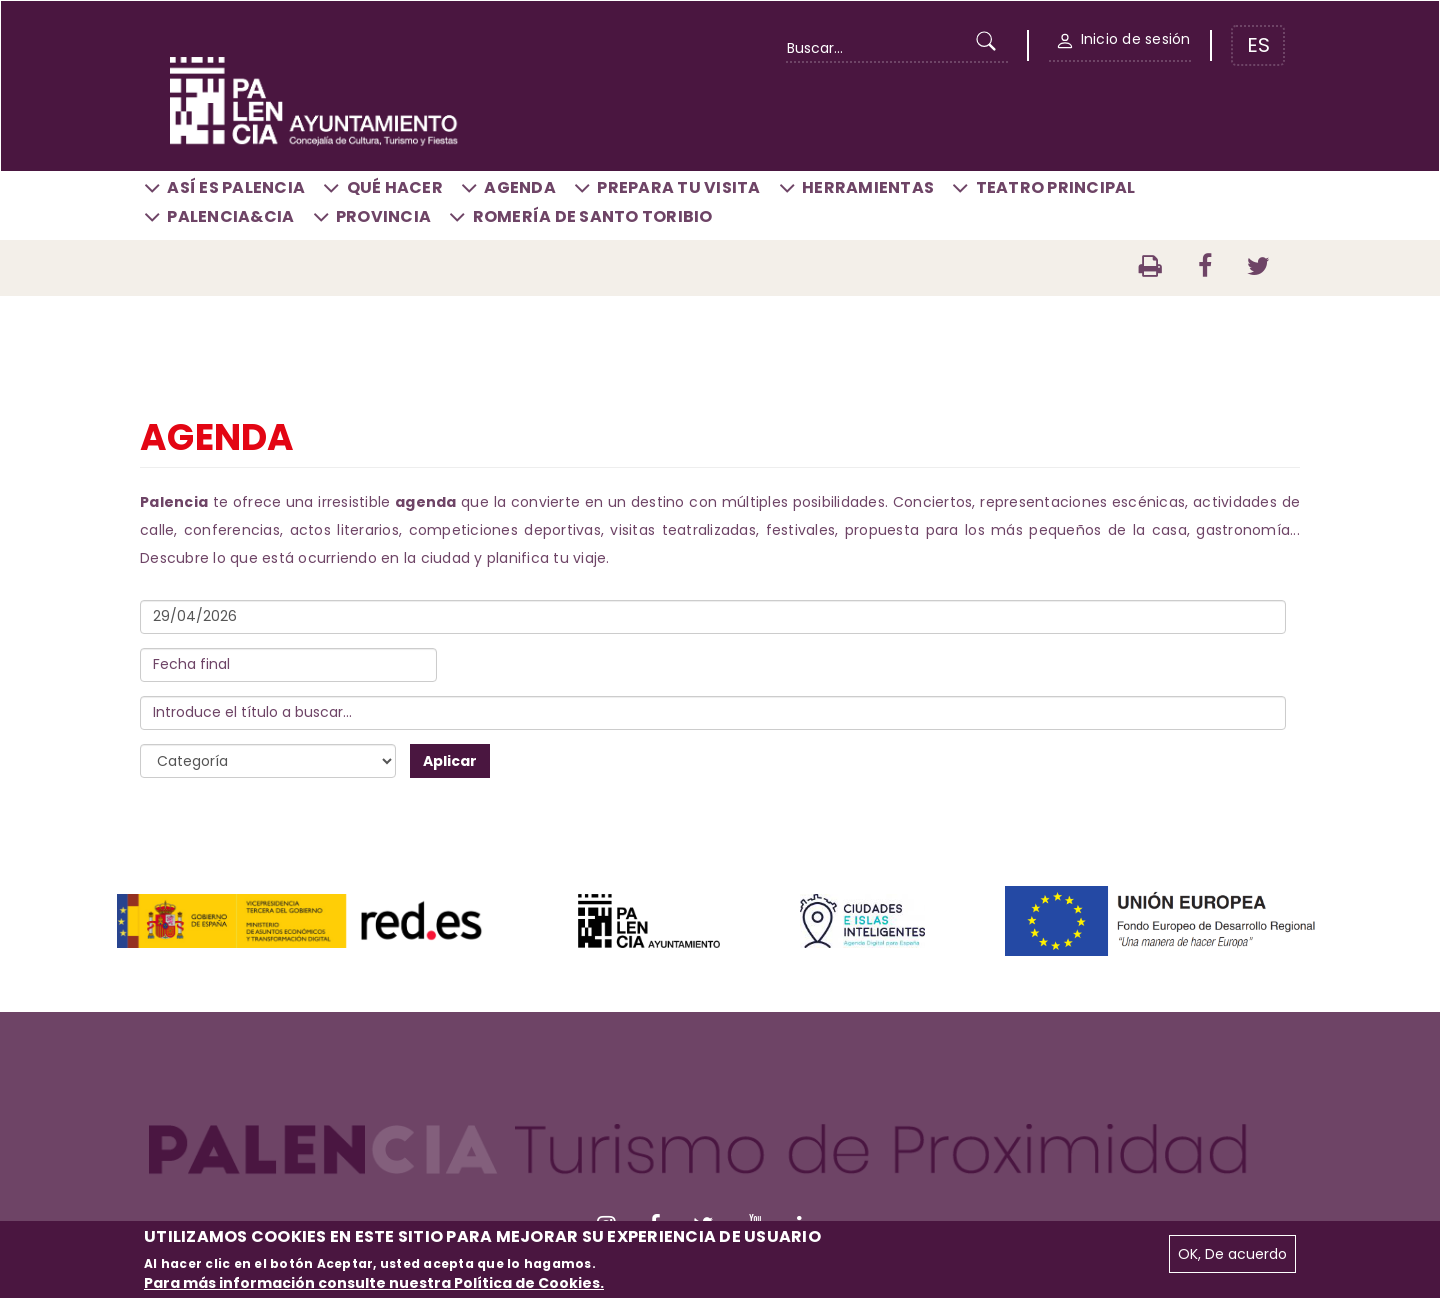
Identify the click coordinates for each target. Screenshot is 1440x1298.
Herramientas (868, 187)
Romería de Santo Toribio (593, 216)
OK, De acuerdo (1232, 1254)
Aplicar (450, 761)
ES (1258, 45)
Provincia (383, 216)
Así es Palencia (236, 187)
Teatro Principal (1056, 187)
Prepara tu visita (678, 187)
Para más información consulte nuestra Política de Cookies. (374, 1283)
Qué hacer (395, 187)
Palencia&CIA (230, 216)
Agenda (520, 187)
